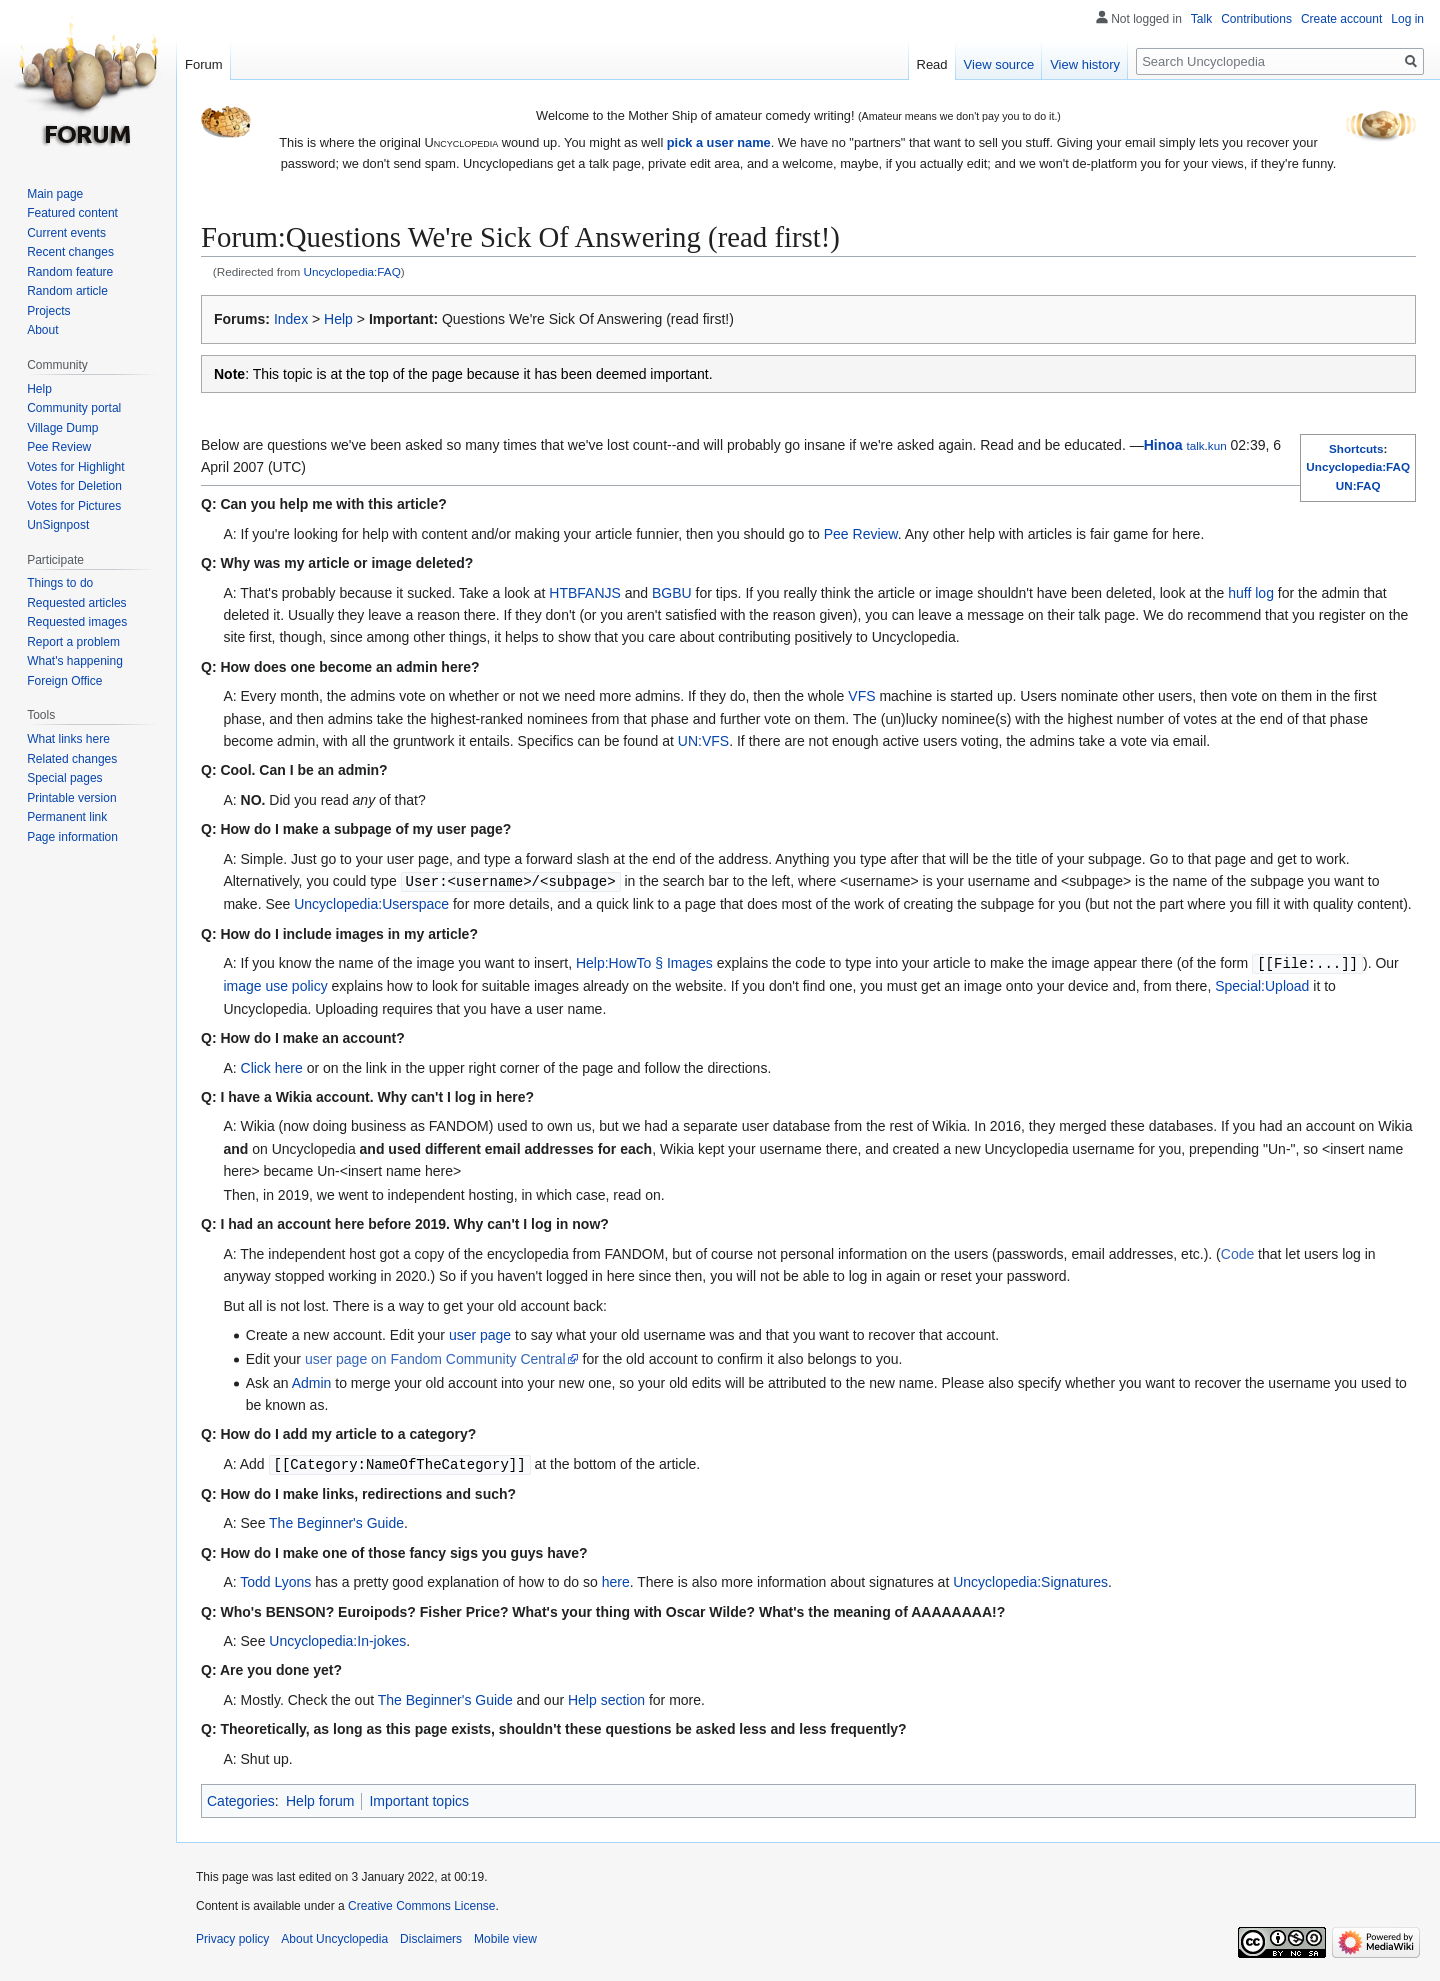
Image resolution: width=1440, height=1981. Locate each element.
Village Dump (62, 428)
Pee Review (861, 534)
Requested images (77, 622)
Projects (48, 311)
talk (1195, 445)
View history (1085, 64)
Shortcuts (1356, 448)
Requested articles (76, 603)
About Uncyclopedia (334, 1936)
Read (932, 64)
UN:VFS (703, 741)
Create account (1341, 19)
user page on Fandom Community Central (435, 1357)
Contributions (1256, 19)
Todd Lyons (275, 1579)
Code (1237, 1252)
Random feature (70, 272)
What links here (68, 739)
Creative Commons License (421, 1903)
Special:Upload (1262, 984)
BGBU (672, 593)
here (616, 1579)
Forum (204, 64)
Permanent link (67, 817)
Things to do (60, 583)
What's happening (75, 661)
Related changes (72, 759)
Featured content (72, 213)
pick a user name (719, 142)
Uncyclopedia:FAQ (352, 271)
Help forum (320, 1798)
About (42, 330)
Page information (72, 837)
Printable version (71, 798)
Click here (272, 1066)
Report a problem (73, 642)
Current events (66, 233)
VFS (861, 696)
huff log (1251, 593)
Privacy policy (232, 1936)
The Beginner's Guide (336, 1520)
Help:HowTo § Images (644, 962)
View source (999, 64)
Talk (1201, 19)
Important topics (419, 1798)
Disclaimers (431, 1936)
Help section (606, 1697)
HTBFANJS (585, 593)
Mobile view (505, 1936)
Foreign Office (64, 681)
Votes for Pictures (74, 506)
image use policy (275, 984)
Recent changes (70, 252)
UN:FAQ (1358, 485)
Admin (312, 1381)
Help (338, 319)
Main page (55, 194)
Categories (241, 1798)
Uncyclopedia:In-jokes (337, 1638)
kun (1217, 445)
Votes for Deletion (74, 486)
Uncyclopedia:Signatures (1030, 1579)
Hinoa (1163, 445)
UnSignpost (58, 525)
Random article (67, 291)
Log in (1407, 19)
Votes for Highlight (75, 467)
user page (480, 1333)
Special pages (64, 778)
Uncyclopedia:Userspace (371, 903)
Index (291, 319)
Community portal (74, 408)
